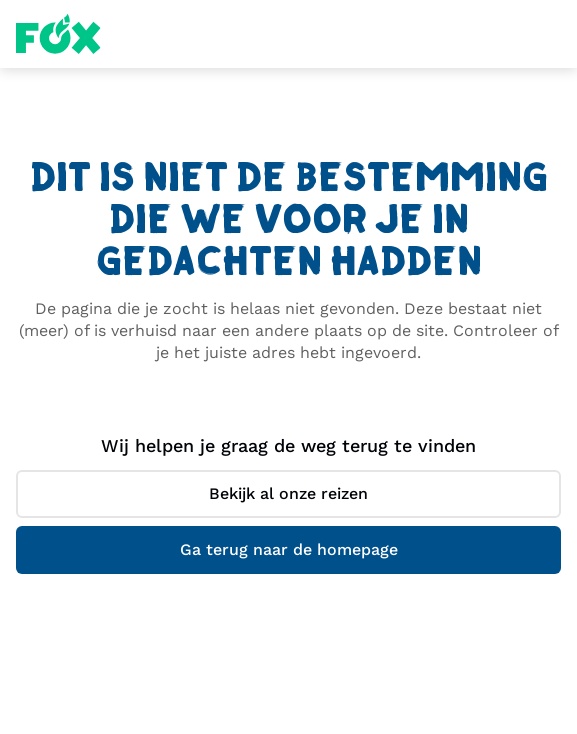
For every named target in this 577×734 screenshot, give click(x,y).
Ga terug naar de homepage (289, 549)
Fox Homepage (58, 34)
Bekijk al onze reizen (288, 493)
